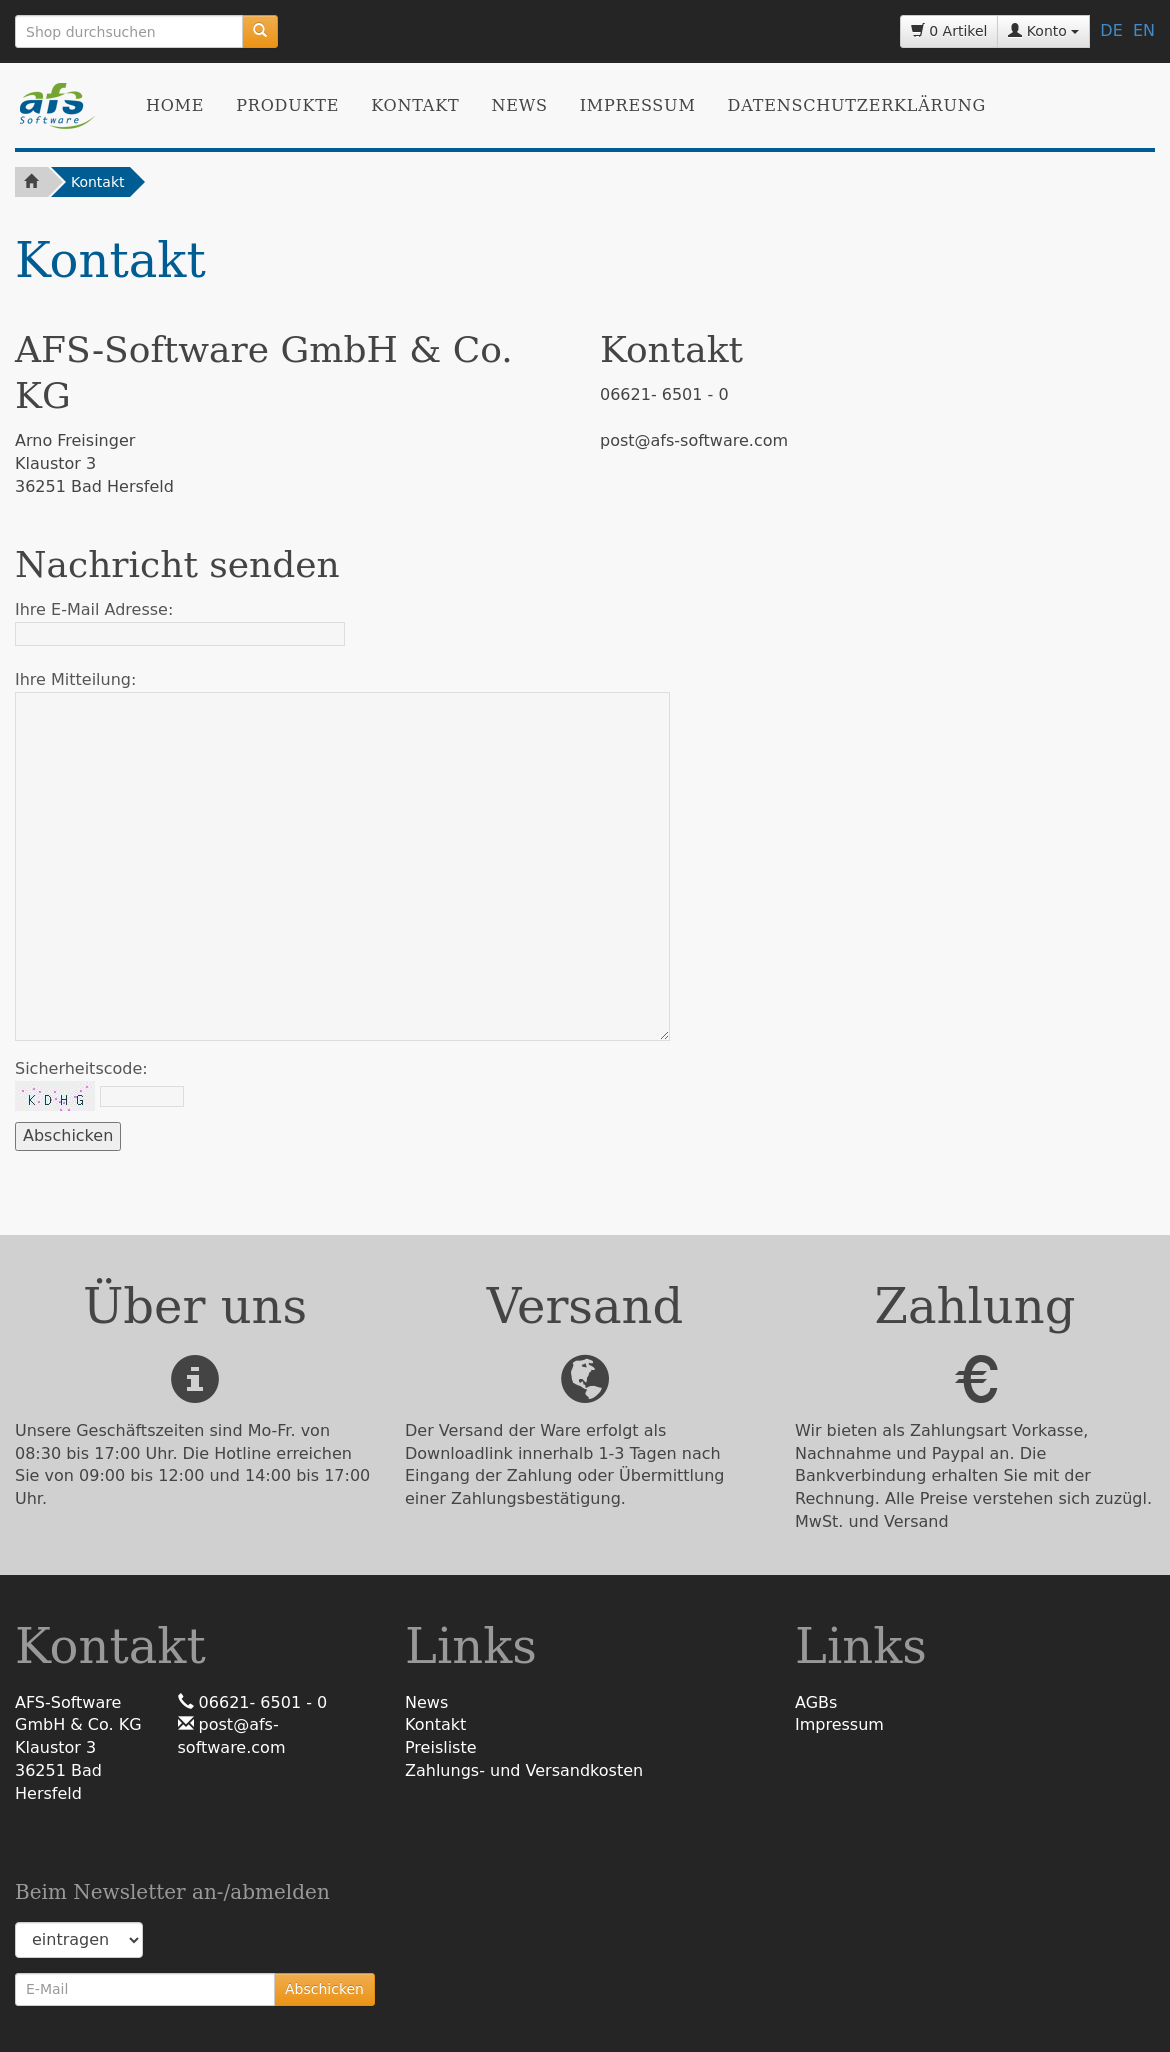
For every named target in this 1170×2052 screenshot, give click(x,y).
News (519, 105)
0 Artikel (949, 31)
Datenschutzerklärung (857, 105)
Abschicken (324, 1989)
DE (1111, 30)
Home (175, 105)
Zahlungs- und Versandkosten (524, 1770)
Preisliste (441, 1747)
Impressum (638, 105)
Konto (1043, 31)
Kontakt (415, 105)
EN (1144, 30)
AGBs (816, 1702)
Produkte (287, 105)
